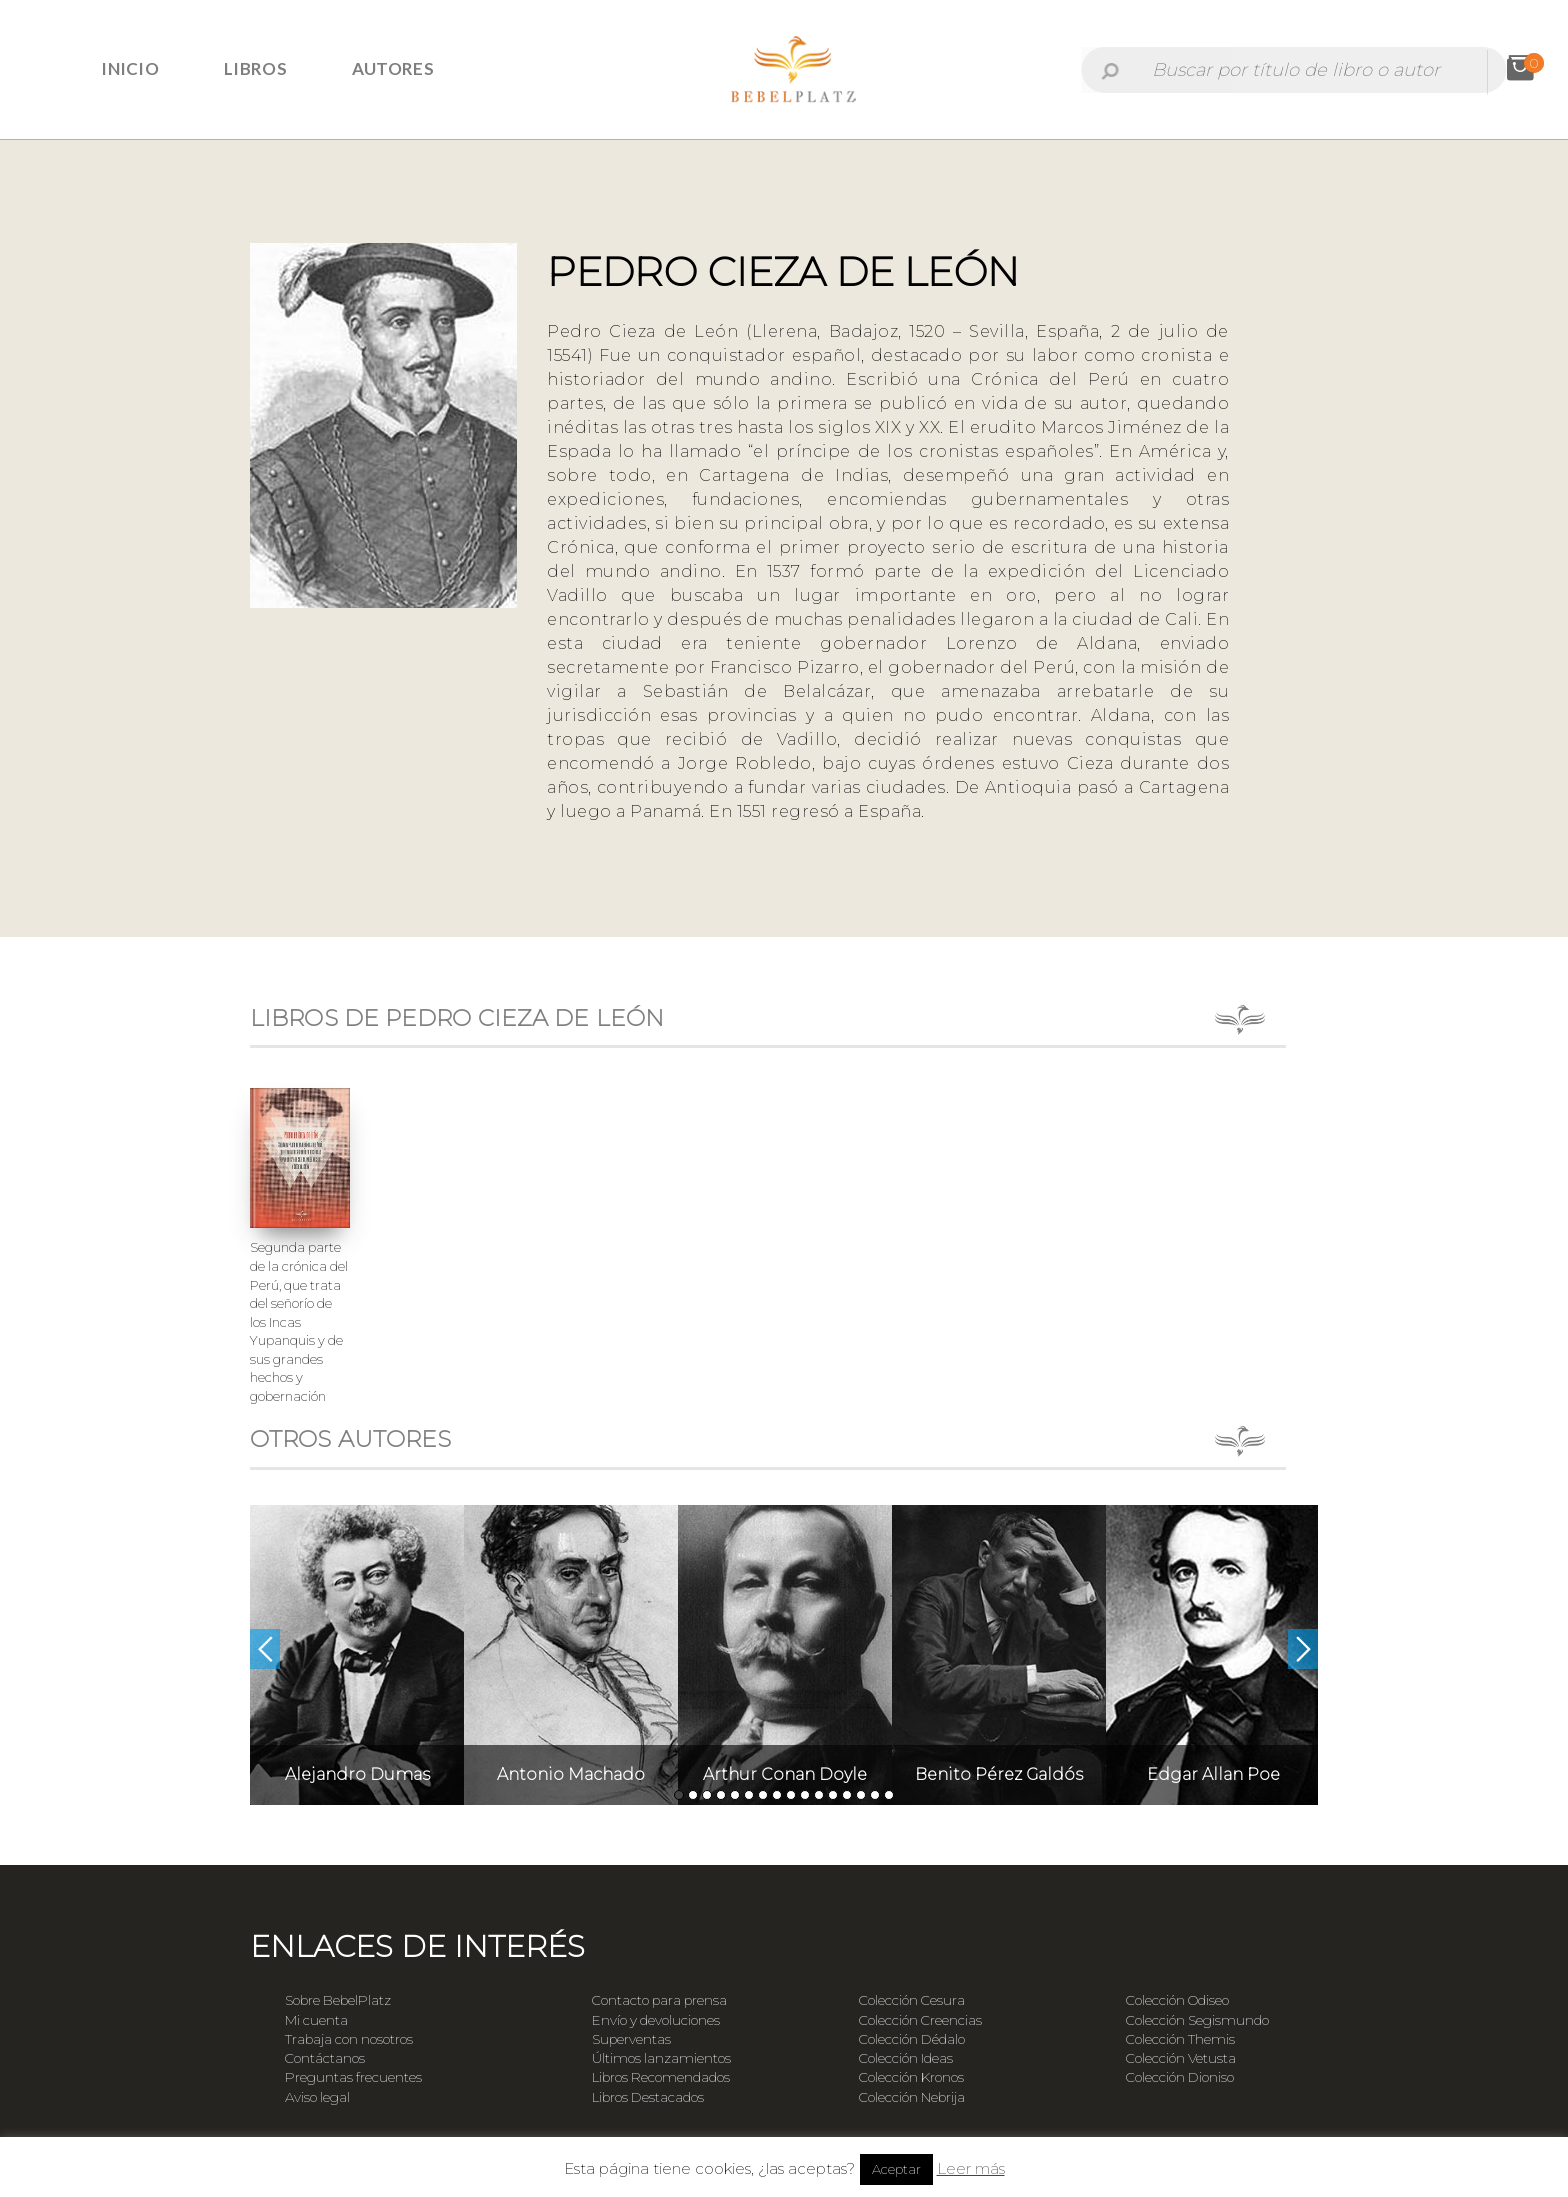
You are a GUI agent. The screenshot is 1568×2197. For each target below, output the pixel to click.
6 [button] (749, 1795)
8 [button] (777, 1795)
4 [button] (721, 1795)
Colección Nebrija (912, 2097)
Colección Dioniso (1180, 2077)
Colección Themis (1180, 2039)
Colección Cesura (912, 2000)
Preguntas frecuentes (353, 2077)
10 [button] (805, 1795)
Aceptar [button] (896, 2169)
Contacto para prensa (659, 2000)
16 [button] (889, 1795)
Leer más (971, 2168)
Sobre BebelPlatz (338, 2000)
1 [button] (679, 1795)
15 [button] (875, 1795)
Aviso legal (317, 2097)
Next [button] (1303, 1649)
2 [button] (693, 1795)
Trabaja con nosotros (349, 2039)
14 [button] (861, 1795)
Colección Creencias (920, 2020)
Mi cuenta (316, 2020)
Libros (255, 68)
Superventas (631, 2039)
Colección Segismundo (1197, 2020)
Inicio (130, 68)
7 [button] (763, 1795)
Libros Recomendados (661, 2077)
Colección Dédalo (912, 2039)
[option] (357, 1655)
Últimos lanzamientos (661, 2058)
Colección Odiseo (1177, 2000)
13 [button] (847, 1795)
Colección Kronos (911, 2077)
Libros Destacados (648, 2097)
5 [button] (735, 1795)
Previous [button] (265, 1649)
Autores (393, 68)
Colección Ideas (906, 2058)
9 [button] (791, 1795)
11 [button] (819, 1795)
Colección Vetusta (1181, 2058)
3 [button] (707, 1795)
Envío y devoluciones (656, 2020)
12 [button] (833, 1795)
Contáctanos (325, 2058)
